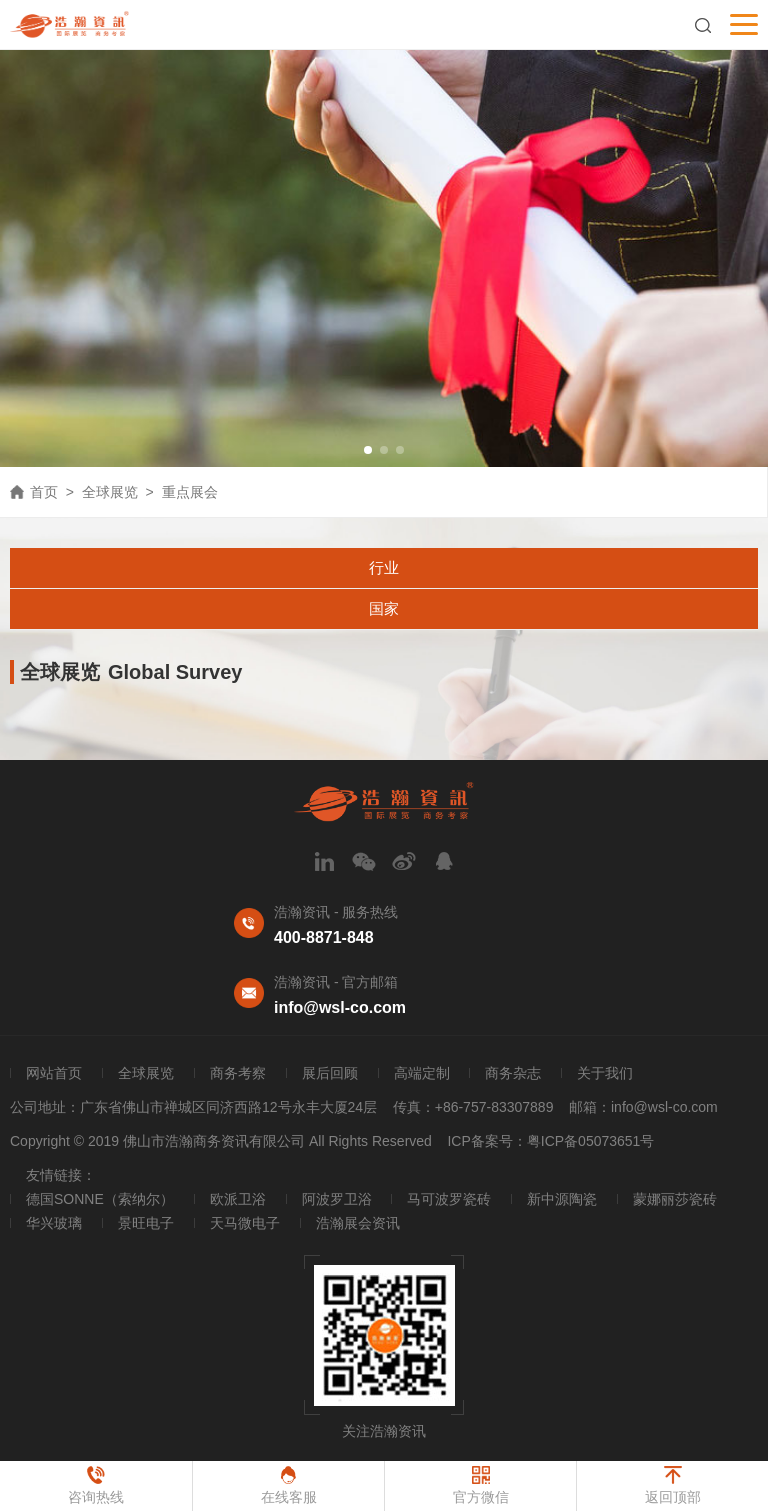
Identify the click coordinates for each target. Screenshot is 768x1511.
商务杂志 (513, 1073)
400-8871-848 (324, 937)
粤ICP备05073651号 (591, 1141)
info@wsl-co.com (340, 1007)
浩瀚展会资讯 (358, 1223)
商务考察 (238, 1073)
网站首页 (54, 1073)
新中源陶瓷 (562, 1199)
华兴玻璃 (54, 1223)
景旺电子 (146, 1223)
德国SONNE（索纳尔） (100, 1199)
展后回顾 (330, 1073)
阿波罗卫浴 (337, 1199)
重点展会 (190, 492)
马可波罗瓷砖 (449, 1199)
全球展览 (110, 492)
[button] (368, 450)
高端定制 (422, 1073)
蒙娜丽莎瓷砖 (675, 1199)
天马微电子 (245, 1223)
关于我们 (605, 1073)
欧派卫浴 (238, 1199)
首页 (44, 492)
